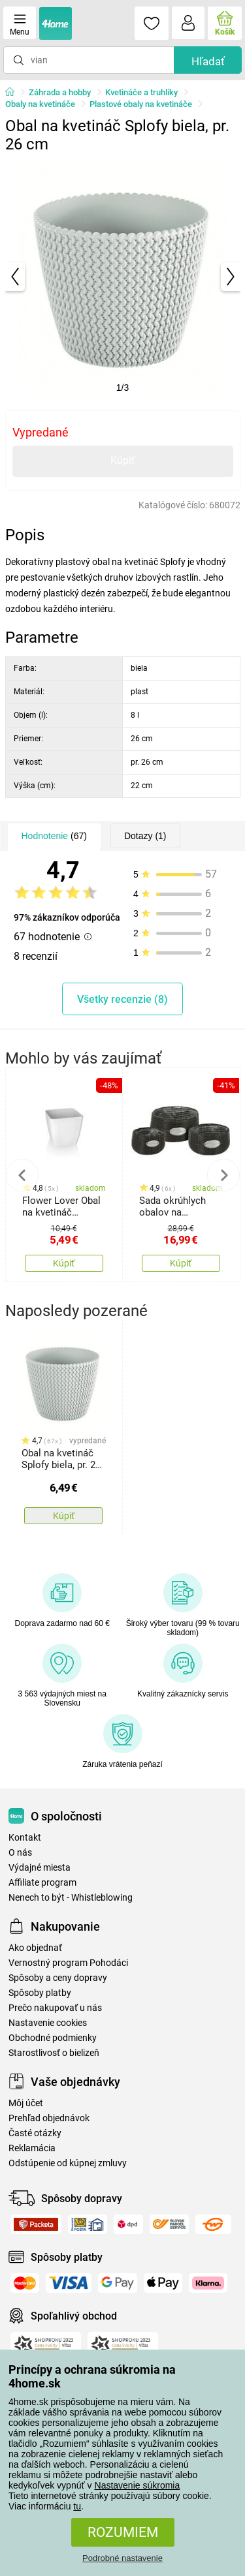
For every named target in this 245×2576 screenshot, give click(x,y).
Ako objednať (35, 1948)
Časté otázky (34, 2133)
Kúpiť (122, 460)
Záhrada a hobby (60, 92)
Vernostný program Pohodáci (68, 1963)
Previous (22, 1175)
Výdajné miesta (39, 1868)
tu (77, 2506)
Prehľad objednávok (49, 2118)
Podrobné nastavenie (122, 2558)
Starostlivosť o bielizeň (53, 2053)
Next (223, 1175)
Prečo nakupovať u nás (55, 2008)
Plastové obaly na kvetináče (141, 104)
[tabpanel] (122, 276)
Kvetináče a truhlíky (141, 92)
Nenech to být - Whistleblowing (70, 1898)
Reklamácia (32, 2148)
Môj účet (25, 2103)
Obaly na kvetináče (40, 104)
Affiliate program (42, 1883)
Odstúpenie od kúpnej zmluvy (67, 2163)
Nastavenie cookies (47, 2023)
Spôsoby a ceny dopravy (57, 1978)
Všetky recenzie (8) (122, 999)
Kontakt (24, 1838)
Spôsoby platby (39, 1993)
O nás (20, 1853)
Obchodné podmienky (52, 2038)
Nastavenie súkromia (137, 2485)
